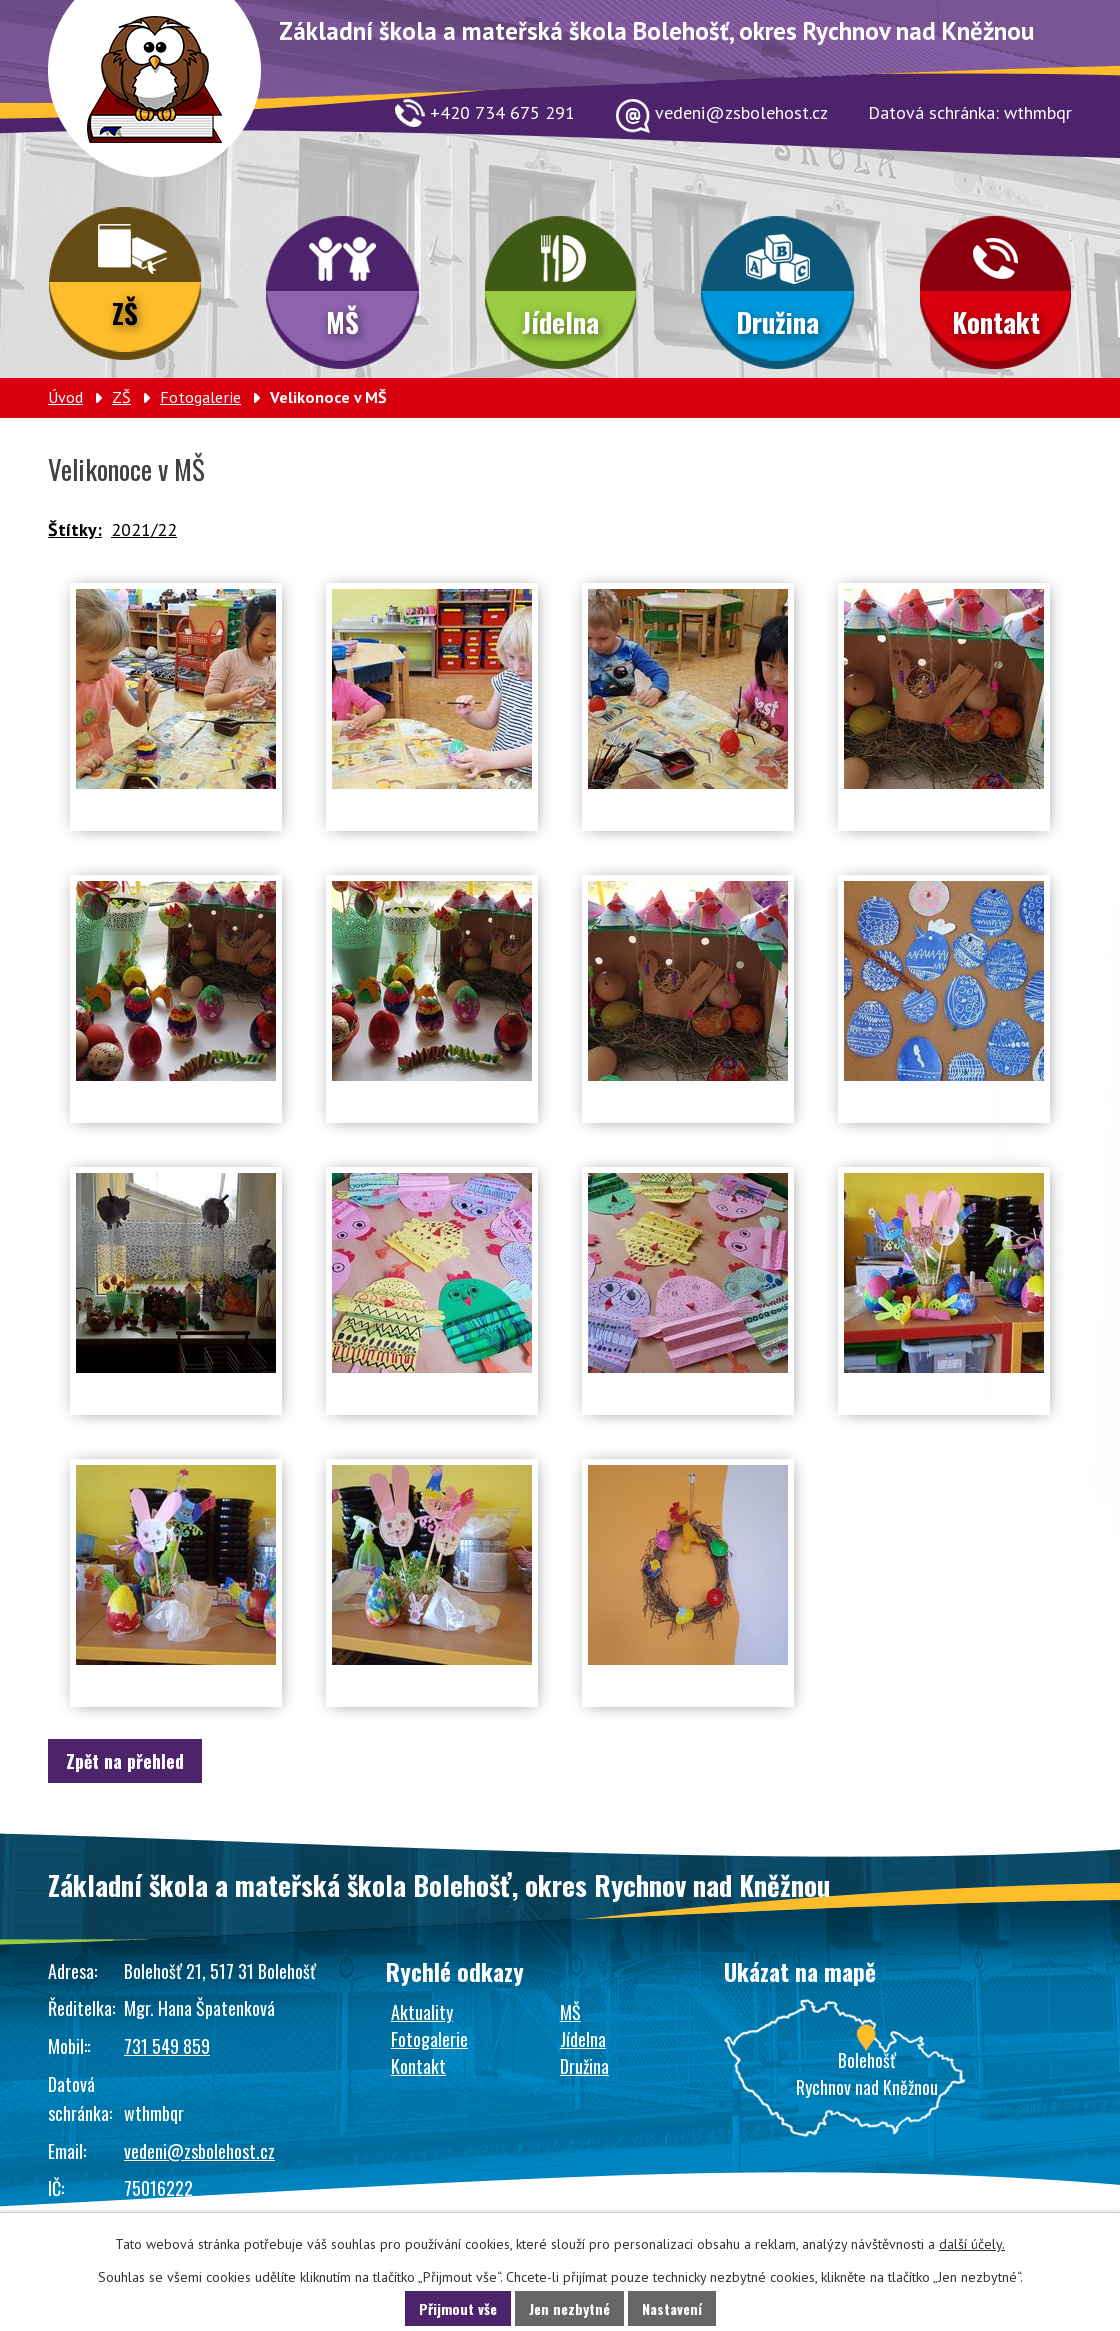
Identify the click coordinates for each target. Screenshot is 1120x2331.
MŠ (342, 322)
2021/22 (144, 529)
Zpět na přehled (125, 1761)
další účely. (972, 2244)
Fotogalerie (200, 397)
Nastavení (672, 2308)
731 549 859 (167, 2046)
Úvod (65, 397)
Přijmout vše (458, 2308)
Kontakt (996, 322)
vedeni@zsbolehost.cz (199, 2151)
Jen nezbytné (569, 2308)
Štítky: (75, 529)
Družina (777, 322)
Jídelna (560, 322)
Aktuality (422, 2012)
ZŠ (125, 313)
